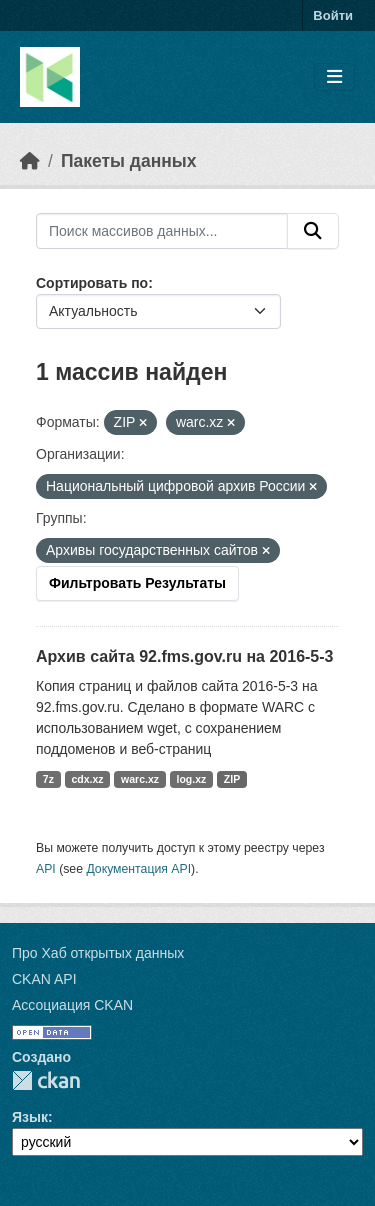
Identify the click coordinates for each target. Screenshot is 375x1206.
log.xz (192, 779)
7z (48, 779)
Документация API (138, 869)
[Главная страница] (30, 161)
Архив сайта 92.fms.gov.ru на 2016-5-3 (184, 656)
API (46, 869)
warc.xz (140, 779)
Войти (333, 15)
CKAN (46, 1080)
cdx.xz (87, 779)
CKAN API (44, 979)
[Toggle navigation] (334, 77)
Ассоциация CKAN (72, 1005)
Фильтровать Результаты (137, 583)
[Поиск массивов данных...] (162, 231)
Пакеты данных (129, 161)
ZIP (232, 779)
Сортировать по (92, 283)
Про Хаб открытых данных (98, 953)
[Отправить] (313, 231)
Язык (30, 1117)
